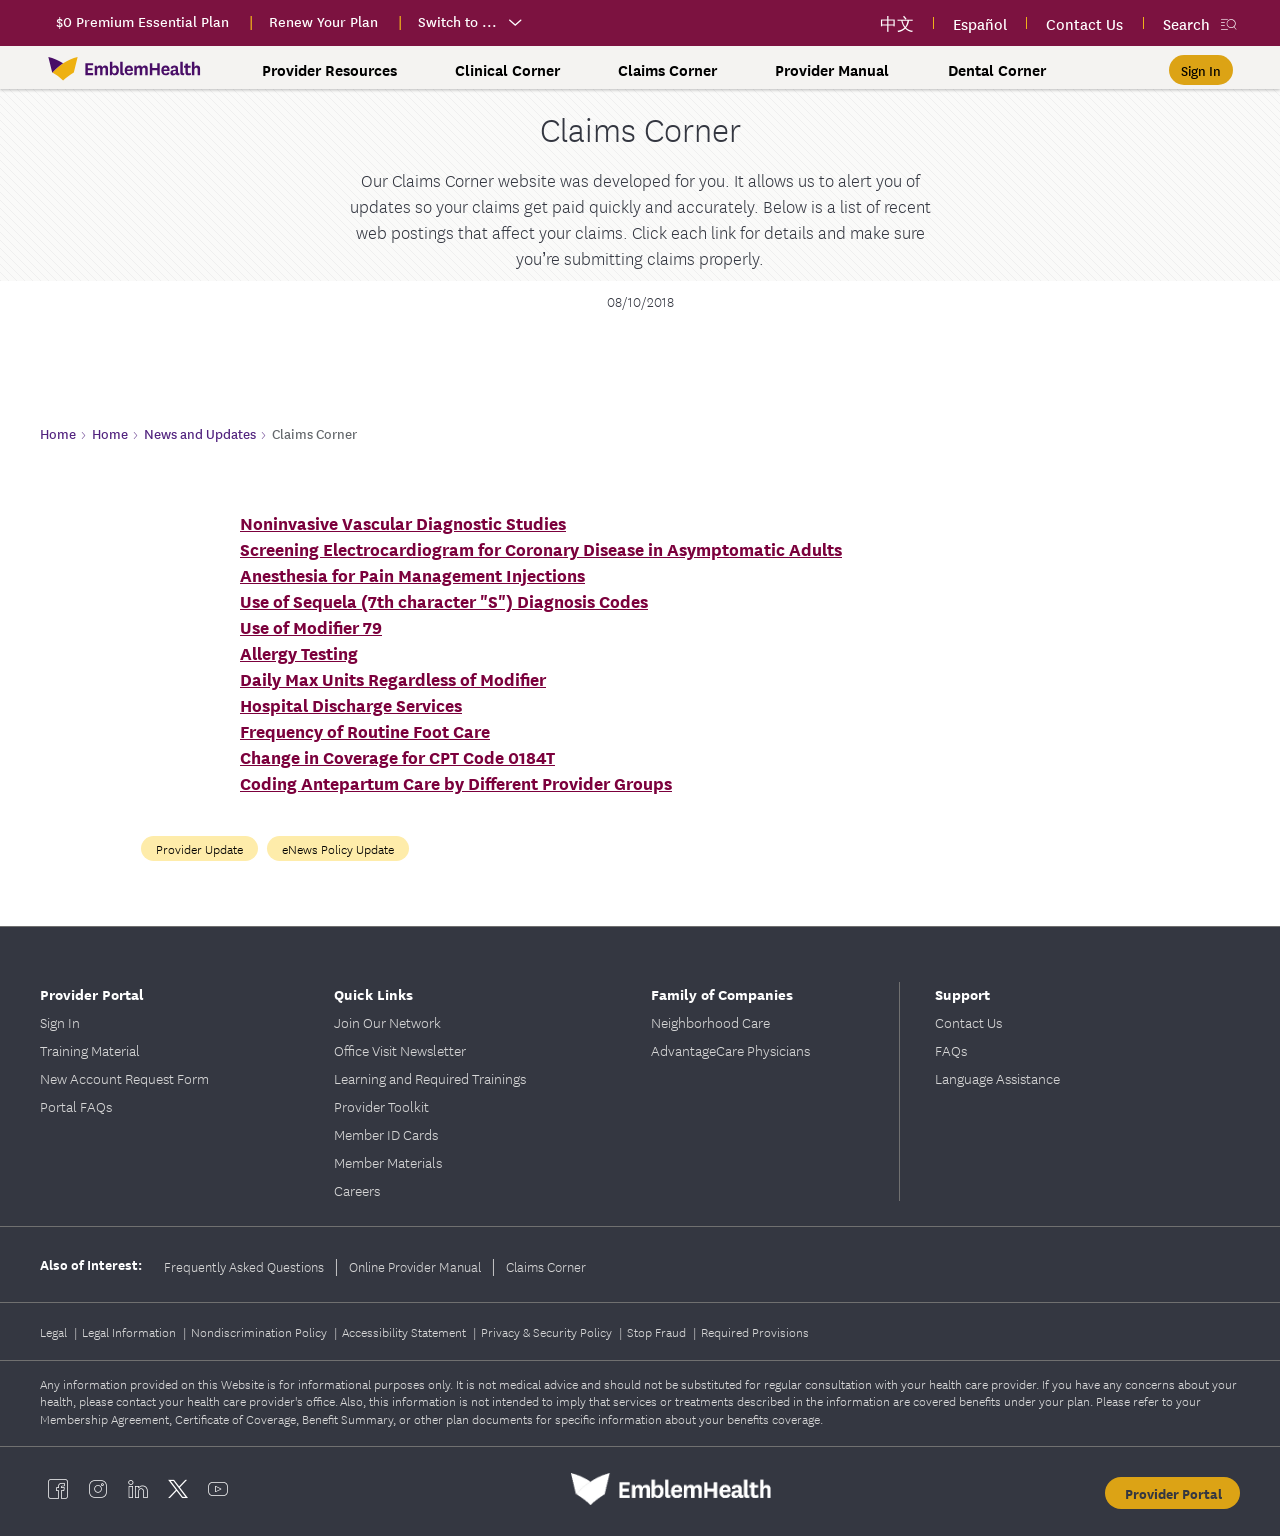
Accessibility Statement (405, 1331)
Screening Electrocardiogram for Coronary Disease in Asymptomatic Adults (541, 548)
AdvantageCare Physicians (730, 1050)
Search (1186, 23)
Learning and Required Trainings (430, 1078)
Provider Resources (329, 70)
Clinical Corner (507, 70)
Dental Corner (997, 70)
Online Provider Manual (415, 1266)
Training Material (90, 1050)
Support (962, 993)
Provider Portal (92, 993)
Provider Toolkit (381, 1106)
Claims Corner (667, 70)
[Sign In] (1201, 70)
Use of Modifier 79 (311, 626)
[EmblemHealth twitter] (178, 1489)
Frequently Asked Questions (244, 1266)
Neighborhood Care (710, 1022)
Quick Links (373, 993)
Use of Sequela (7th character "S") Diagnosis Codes (444, 600)
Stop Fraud (658, 1331)
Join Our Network (387, 1022)
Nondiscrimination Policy (260, 1331)
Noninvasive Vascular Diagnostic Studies (403, 522)
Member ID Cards (386, 1134)
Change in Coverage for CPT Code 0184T (397, 756)
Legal (55, 1331)
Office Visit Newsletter (400, 1050)
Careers (357, 1190)
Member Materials (388, 1162)
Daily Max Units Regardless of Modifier (393, 678)
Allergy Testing (299, 652)
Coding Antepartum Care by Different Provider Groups (456, 782)
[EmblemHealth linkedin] (138, 1489)
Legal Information (130, 1331)
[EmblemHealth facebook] (58, 1489)
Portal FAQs (76, 1106)
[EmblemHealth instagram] (98, 1489)
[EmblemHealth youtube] (218, 1489)
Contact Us (968, 1022)
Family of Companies (722, 993)
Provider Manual (832, 70)
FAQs (951, 1050)
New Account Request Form (124, 1078)
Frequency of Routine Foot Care (365, 730)
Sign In (60, 1022)
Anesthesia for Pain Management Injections (412, 574)
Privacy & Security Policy (548, 1331)
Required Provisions (755, 1331)
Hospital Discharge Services (351, 704)
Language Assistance (997, 1078)
